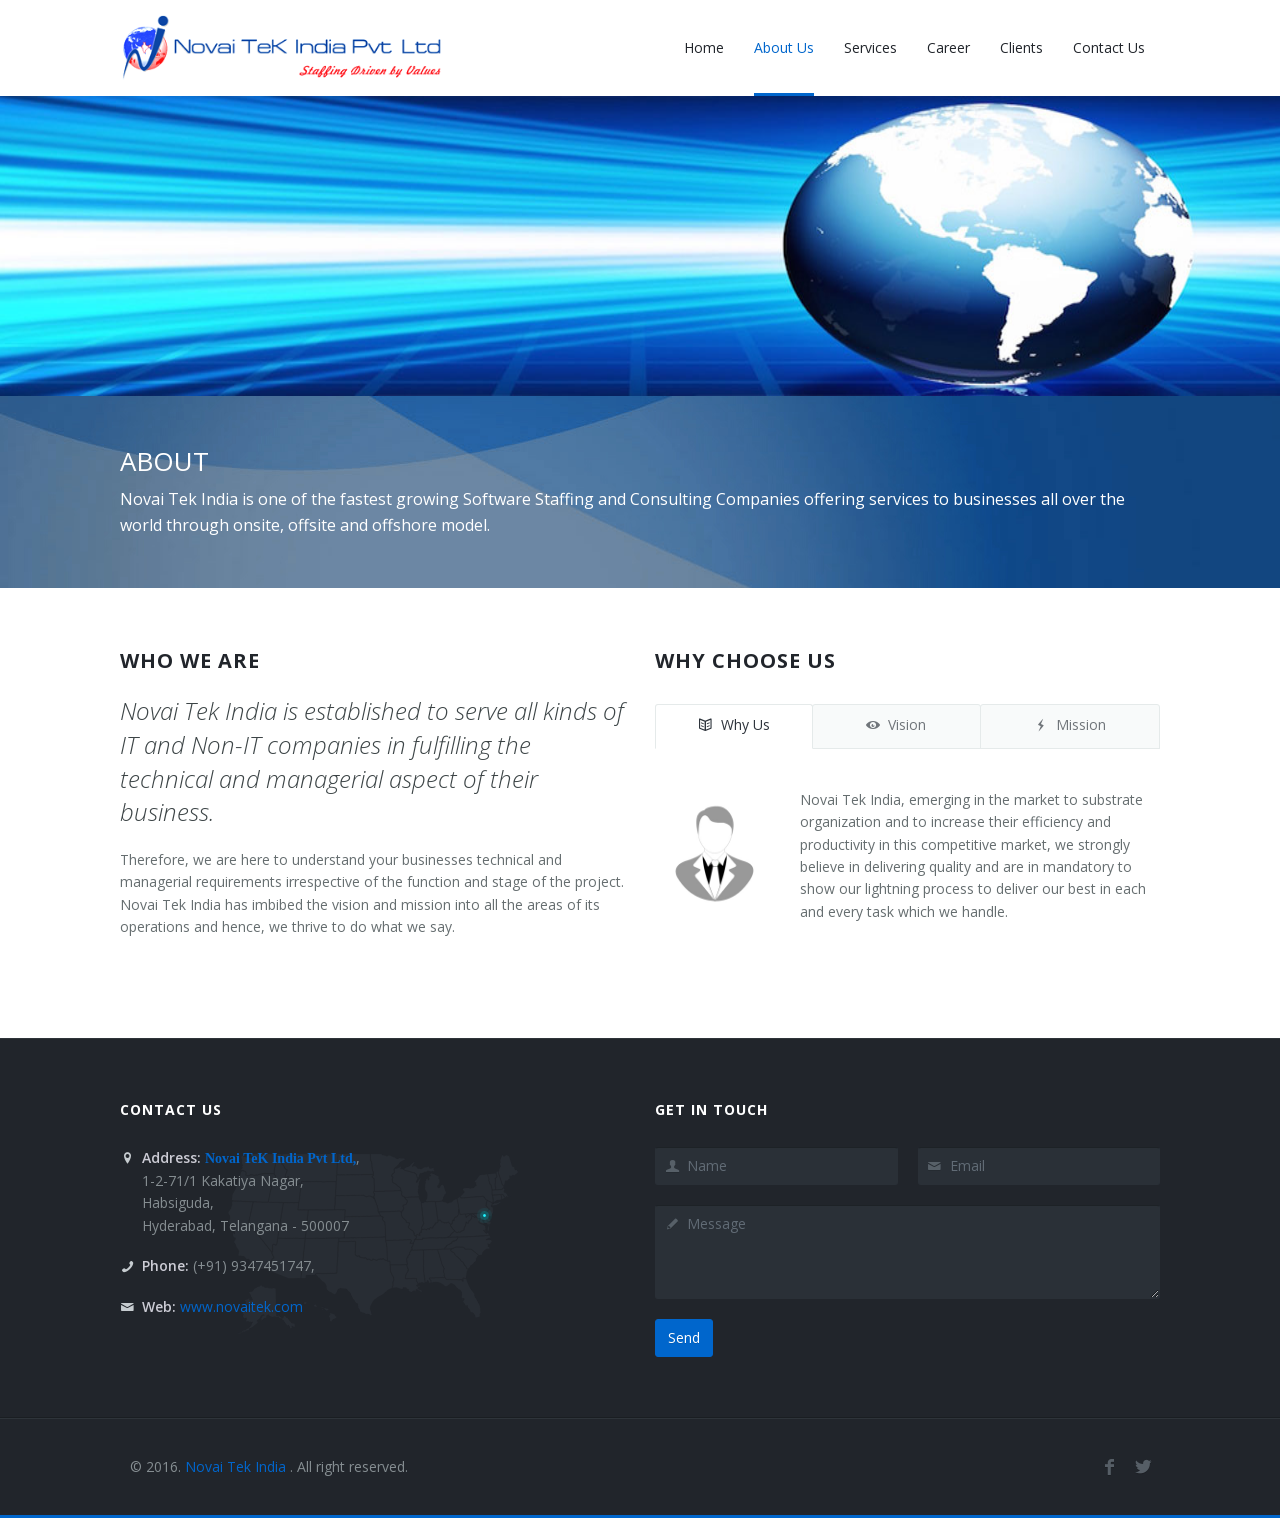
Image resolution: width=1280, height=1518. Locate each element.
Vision (896, 724)
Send (684, 1337)
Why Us (734, 724)
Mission (1070, 724)
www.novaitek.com (241, 1306)
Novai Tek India (237, 1466)
